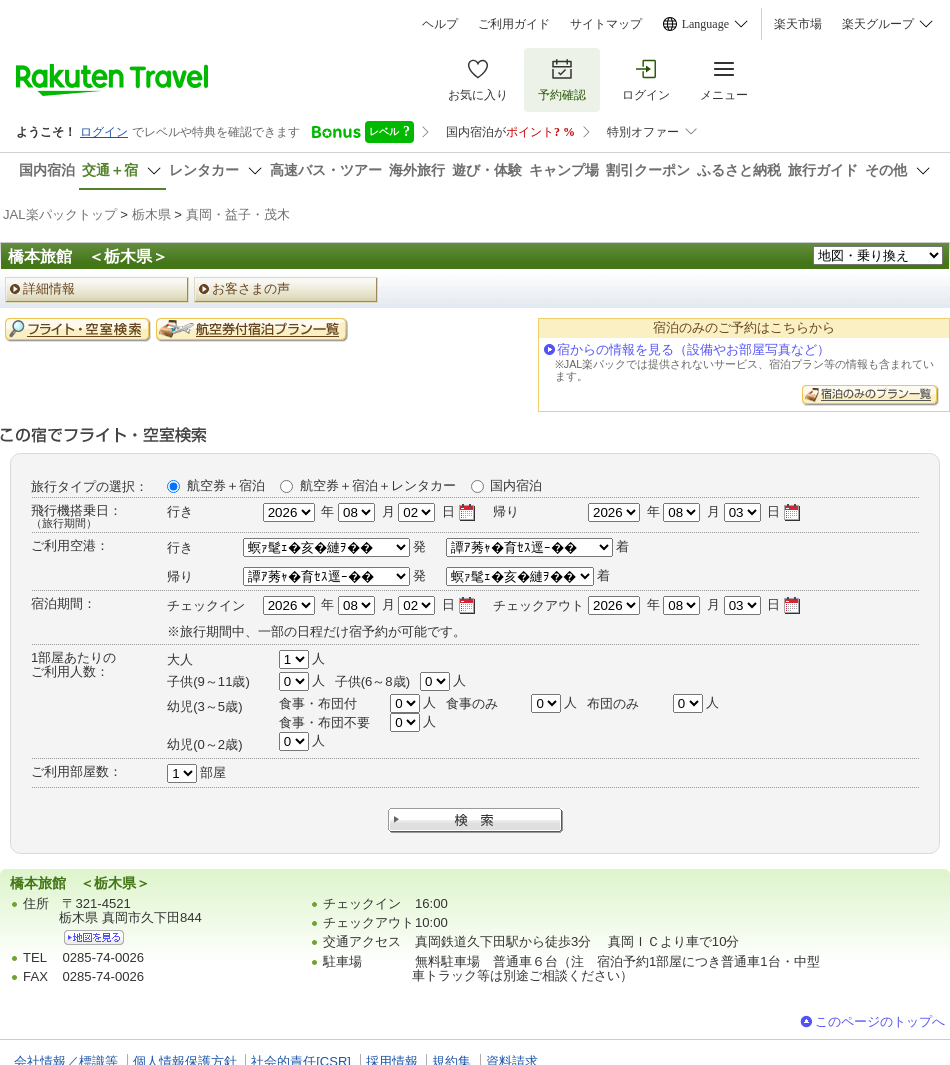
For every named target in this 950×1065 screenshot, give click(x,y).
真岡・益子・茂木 (238, 214)
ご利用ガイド (514, 24)
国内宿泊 (516, 485)
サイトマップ (606, 24)
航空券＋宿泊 (226, 485)
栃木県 (151, 214)
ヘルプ (440, 24)
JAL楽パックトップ (60, 214)
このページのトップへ (880, 1021)
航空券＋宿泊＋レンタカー (378, 485)
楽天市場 (798, 24)
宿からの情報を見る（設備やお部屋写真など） (693, 349)
